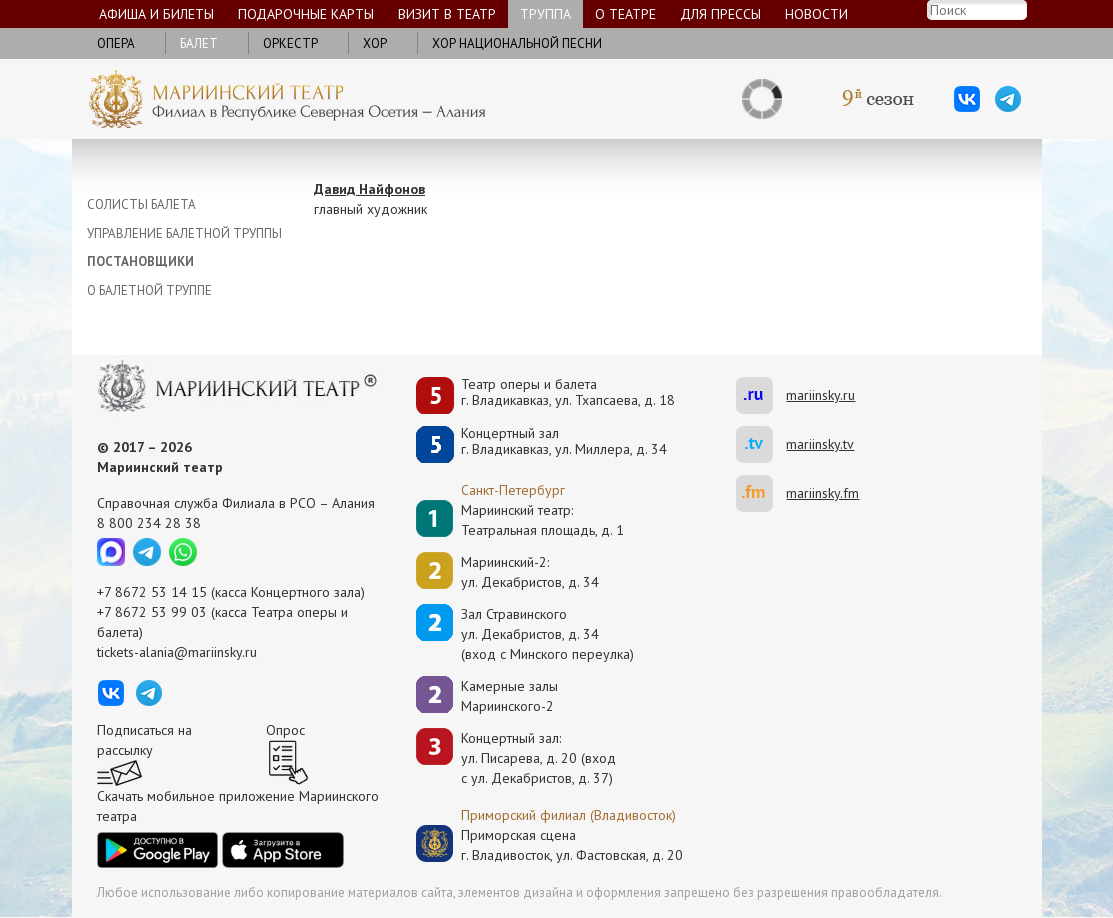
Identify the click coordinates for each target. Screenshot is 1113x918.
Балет (199, 43)
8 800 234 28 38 (149, 523)
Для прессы (720, 14)
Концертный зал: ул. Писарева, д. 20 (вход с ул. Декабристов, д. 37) (538, 758)
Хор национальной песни (517, 43)
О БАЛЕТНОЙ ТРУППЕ (149, 290)
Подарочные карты (306, 14)
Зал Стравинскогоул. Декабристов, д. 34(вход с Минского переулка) (547, 634)
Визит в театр (447, 14)
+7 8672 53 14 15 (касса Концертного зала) (231, 592)
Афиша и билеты (156, 14)
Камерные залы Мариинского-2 (509, 696)
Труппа (545, 14)
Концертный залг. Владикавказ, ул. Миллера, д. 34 (564, 441)
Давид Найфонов (369, 189)
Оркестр (290, 43)
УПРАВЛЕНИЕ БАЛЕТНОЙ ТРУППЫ (184, 233)
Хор (375, 43)
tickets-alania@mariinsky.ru (177, 652)
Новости (816, 14)
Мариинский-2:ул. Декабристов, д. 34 (530, 572)
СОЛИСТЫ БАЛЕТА (141, 204)
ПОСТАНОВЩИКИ (140, 261)
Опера (116, 43)
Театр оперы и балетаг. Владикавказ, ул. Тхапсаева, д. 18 (568, 392)
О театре (625, 14)
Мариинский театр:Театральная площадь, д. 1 (542, 520)
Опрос (285, 730)
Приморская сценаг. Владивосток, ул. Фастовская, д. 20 (551, 845)
